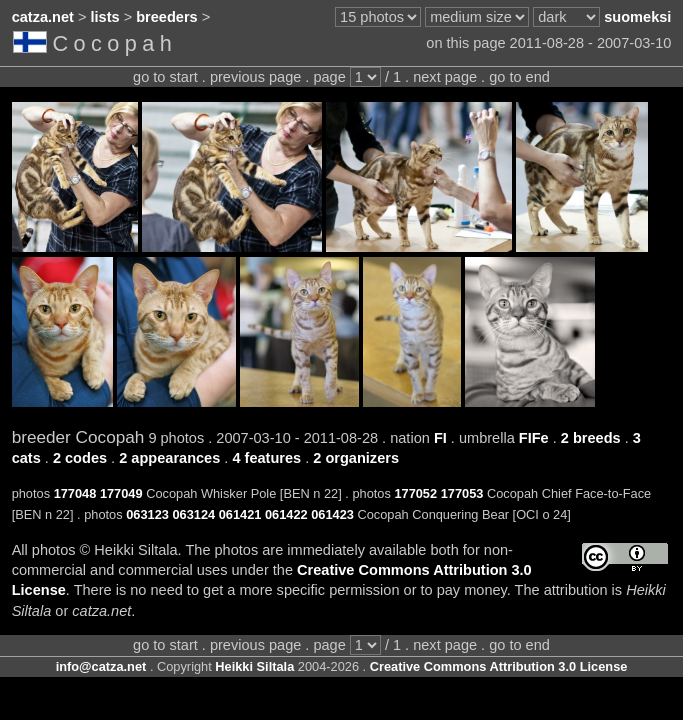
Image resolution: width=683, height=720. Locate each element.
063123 (147, 514)
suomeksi (637, 17)
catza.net (43, 17)
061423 (332, 514)
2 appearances (169, 458)
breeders (166, 17)
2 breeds (591, 438)
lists (105, 17)
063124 (193, 514)
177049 (121, 493)
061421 (240, 514)
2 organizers (356, 458)
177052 (415, 493)
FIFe (534, 438)
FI (440, 438)
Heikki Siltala (254, 666)
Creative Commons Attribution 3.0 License (499, 666)
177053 (462, 493)
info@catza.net (101, 666)
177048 (75, 493)
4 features (266, 458)
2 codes (80, 458)
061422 (286, 514)
